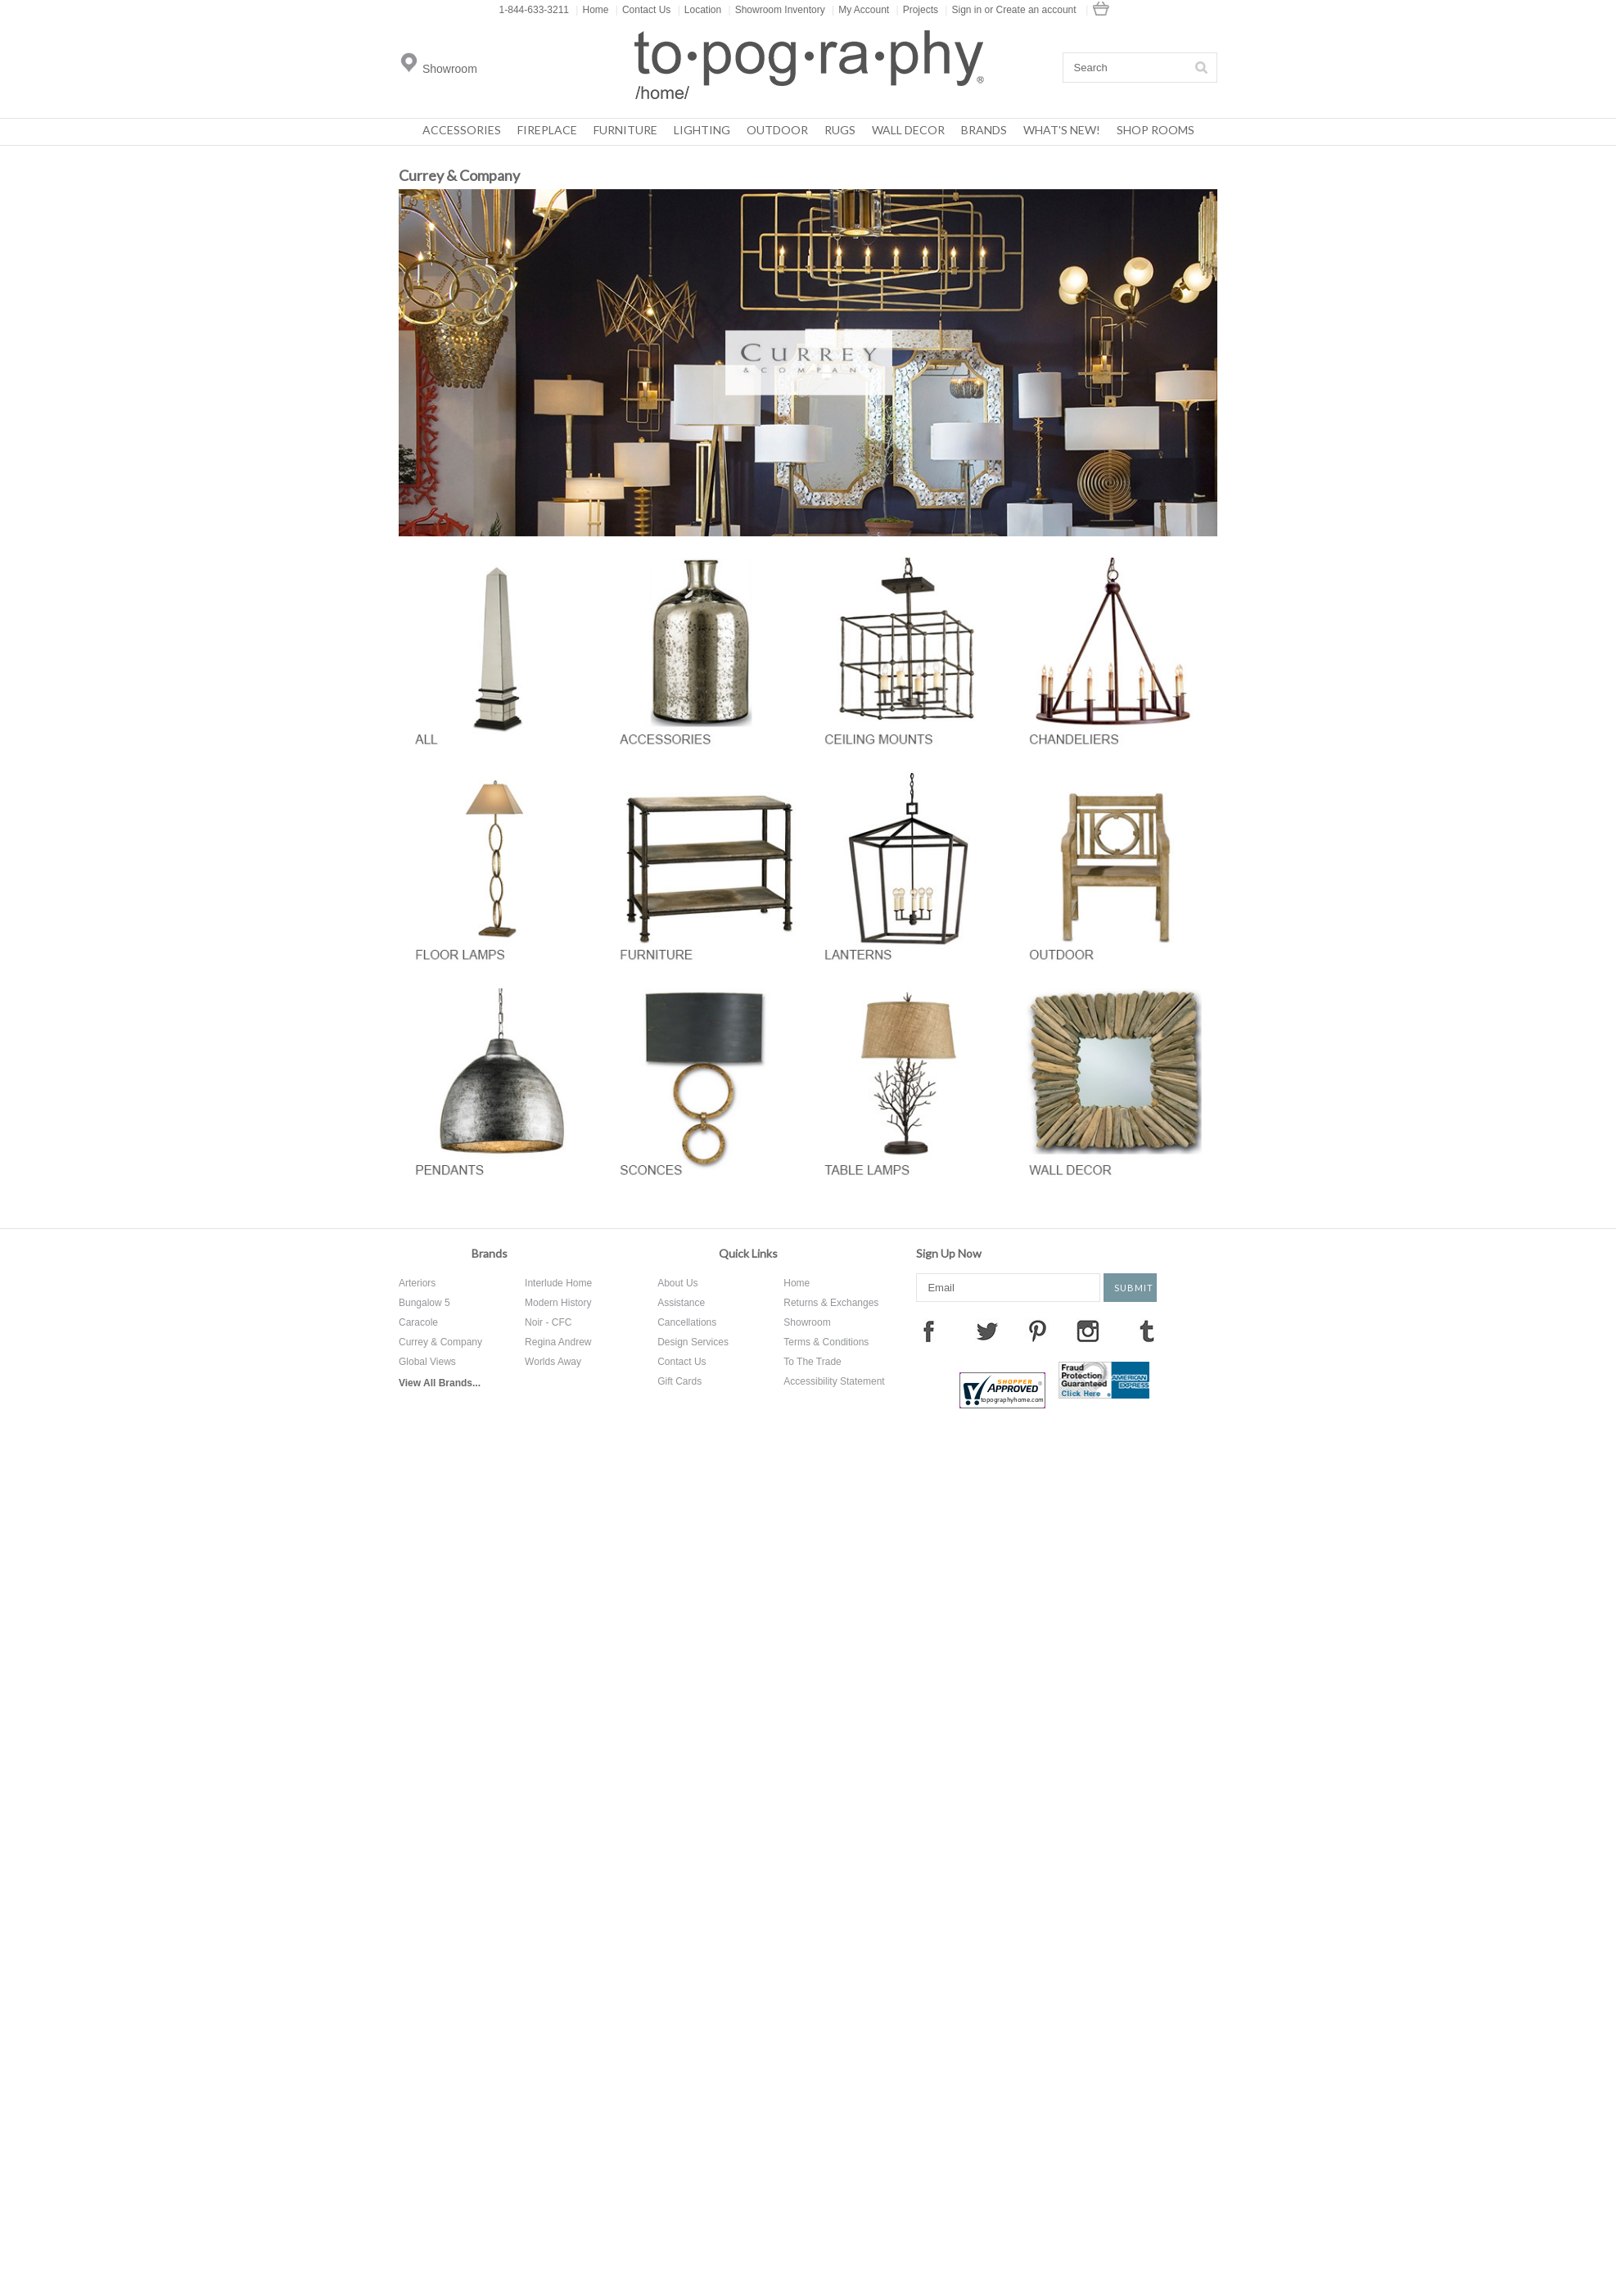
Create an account (1036, 10)
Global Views (427, 1361)
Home (592, 10)
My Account (860, 10)
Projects (917, 10)
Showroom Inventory (777, 10)
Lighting (702, 130)
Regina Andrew (558, 1342)
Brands (984, 130)
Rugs (839, 130)
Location (700, 10)
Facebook (928, 1330)
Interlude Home (558, 1283)
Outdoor (777, 130)
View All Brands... (440, 1383)
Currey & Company (440, 1342)
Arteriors (417, 1283)
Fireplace (547, 130)
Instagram (1088, 1330)
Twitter (987, 1330)
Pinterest (1037, 1330)
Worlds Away (553, 1361)
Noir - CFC (548, 1322)
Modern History (558, 1302)
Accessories (461, 130)
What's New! (1061, 130)
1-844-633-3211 (534, 10)
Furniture (625, 130)
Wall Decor (908, 130)
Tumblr (1147, 1330)
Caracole (418, 1322)
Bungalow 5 (424, 1302)
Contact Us (643, 10)
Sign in (966, 10)
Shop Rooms (1155, 130)
